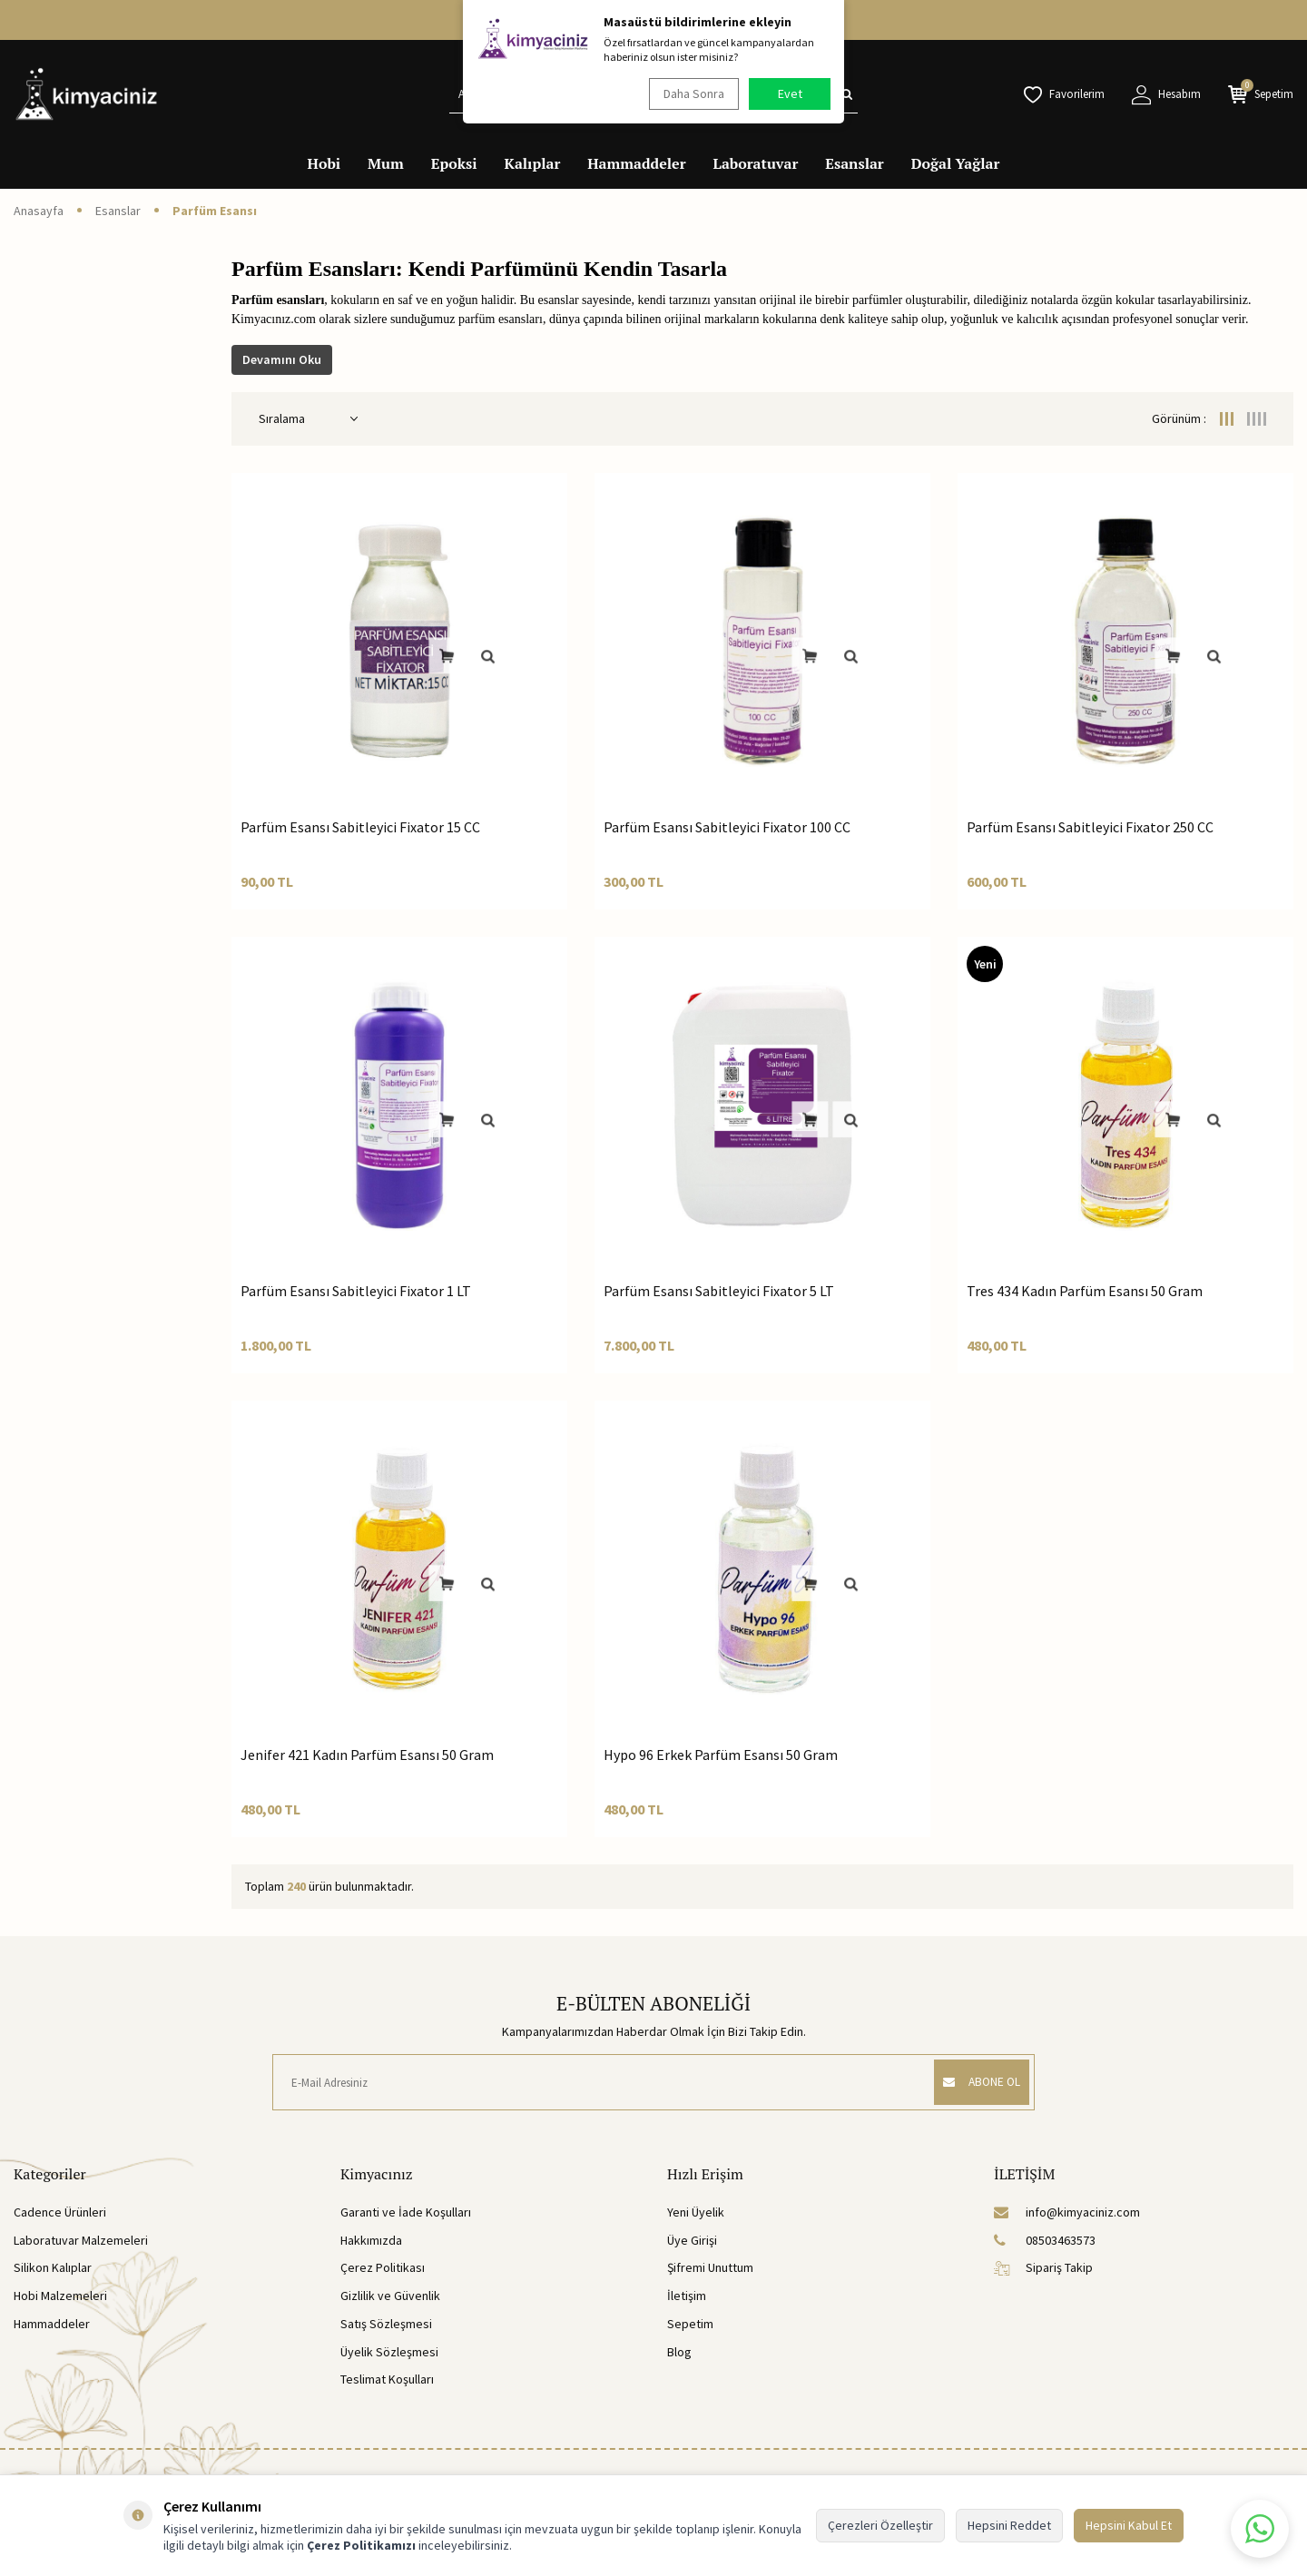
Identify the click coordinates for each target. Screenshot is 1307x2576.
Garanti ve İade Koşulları (405, 2212)
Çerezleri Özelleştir (880, 2525)
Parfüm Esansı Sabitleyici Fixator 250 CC (1090, 827)
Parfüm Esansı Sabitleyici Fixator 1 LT (356, 1291)
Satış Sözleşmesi (386, 2323)
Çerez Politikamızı (361, 2545)
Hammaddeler (636, 163)
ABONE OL (974, 2082)
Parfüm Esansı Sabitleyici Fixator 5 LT (719, 1291)
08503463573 (1045, 2240)
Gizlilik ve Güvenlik (390, 2295)
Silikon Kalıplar (53, 2267)
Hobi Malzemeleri (60, 2295)
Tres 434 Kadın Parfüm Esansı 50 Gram (1085, 1291)
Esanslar (854, 163)
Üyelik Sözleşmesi (389, 2352)
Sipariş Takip (1043, 2267)
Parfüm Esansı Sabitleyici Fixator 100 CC (727, 827)
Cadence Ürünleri (60, 2212)
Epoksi (454, 163)
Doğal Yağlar (955, 163)
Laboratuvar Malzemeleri (81, 2240)
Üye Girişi (692, 2240)
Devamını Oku (281, 359)
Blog (679, 2352)
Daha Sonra (690, 93)
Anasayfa (39, 210)
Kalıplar (533, 163)
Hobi (324, 163)
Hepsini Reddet (1009, 2525)
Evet (790, 93)
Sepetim (690, 2323)
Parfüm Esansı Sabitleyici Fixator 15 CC (360, 827)
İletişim (686, 2295)
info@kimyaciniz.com (1067, 2212)
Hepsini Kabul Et (1129, 2525)
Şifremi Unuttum (710, 2267)
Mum (386, 163)
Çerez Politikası (382, 2267)
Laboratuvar (756, 163)
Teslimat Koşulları (387, 2379)
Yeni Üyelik (695, 2212)
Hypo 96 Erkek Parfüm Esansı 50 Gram (721, 1754)
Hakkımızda (371, 2240)
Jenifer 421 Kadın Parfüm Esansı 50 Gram (367, 1754)
